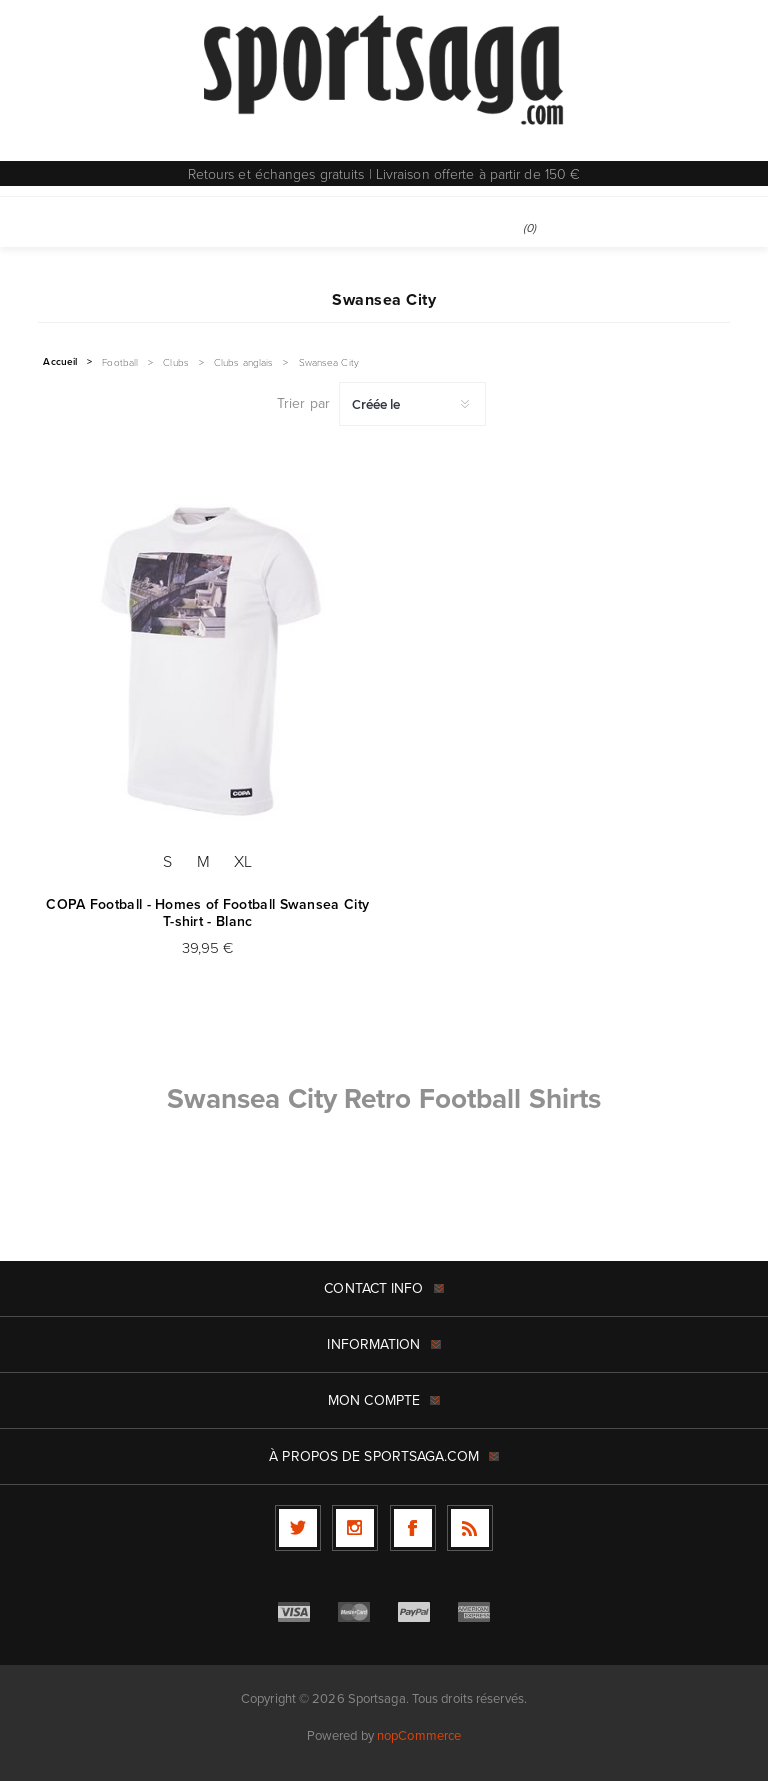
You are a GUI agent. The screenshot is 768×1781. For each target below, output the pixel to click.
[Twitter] (298, 1528)
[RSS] (470, 1528)
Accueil (60, 362)
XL (243, 861)
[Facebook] (413, 1528)
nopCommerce (419, 1735)
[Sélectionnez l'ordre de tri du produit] (412, 404)
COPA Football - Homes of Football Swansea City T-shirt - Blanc (207, 913)
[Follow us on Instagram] (355, 1528)
